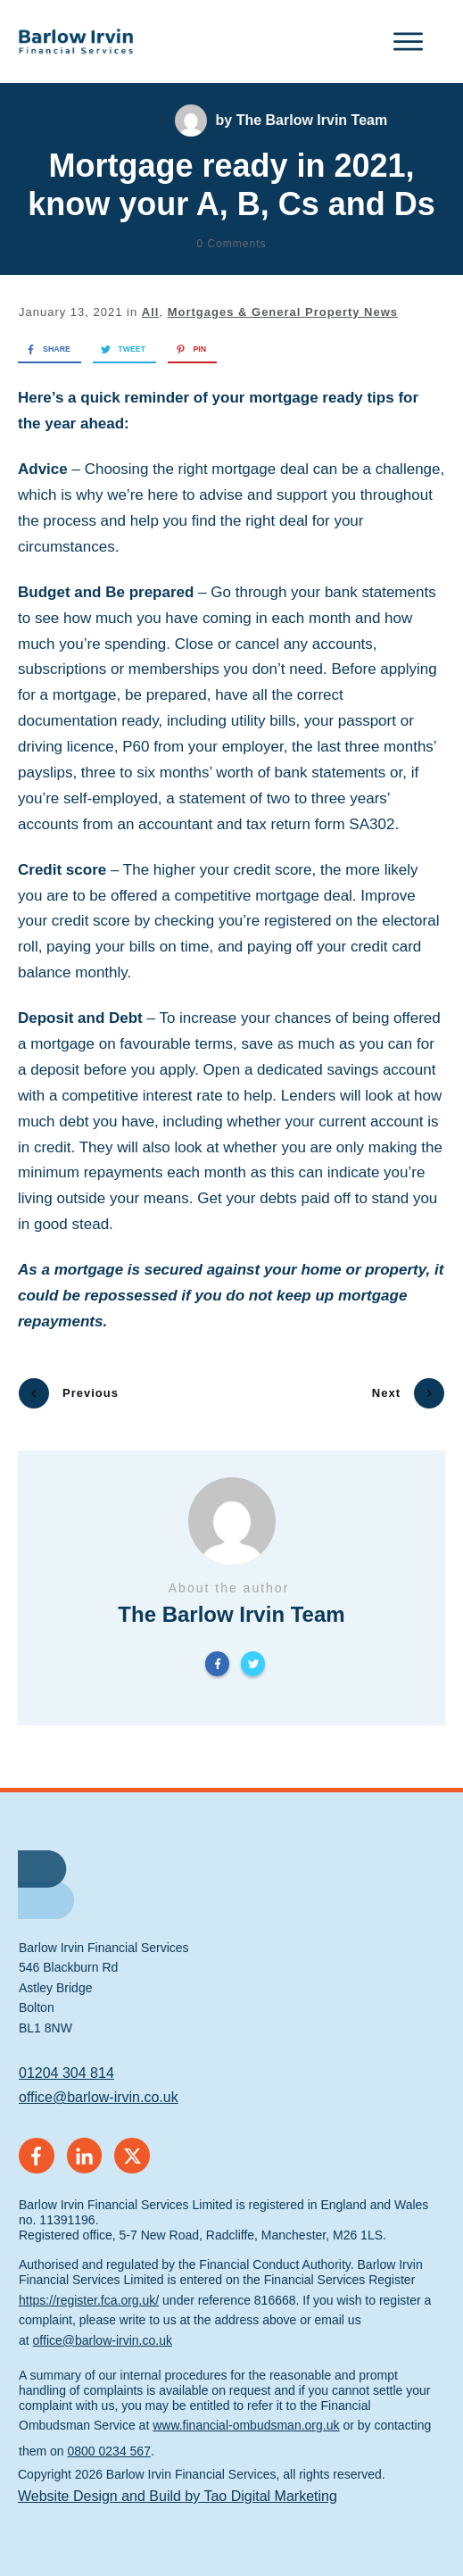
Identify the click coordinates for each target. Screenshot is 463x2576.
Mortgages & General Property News (283, 312)
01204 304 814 (66, 2063)
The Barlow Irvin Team (312, 120)
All (151, 312)
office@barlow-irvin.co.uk (98, 2087)
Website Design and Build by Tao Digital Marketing (177, 2486)
